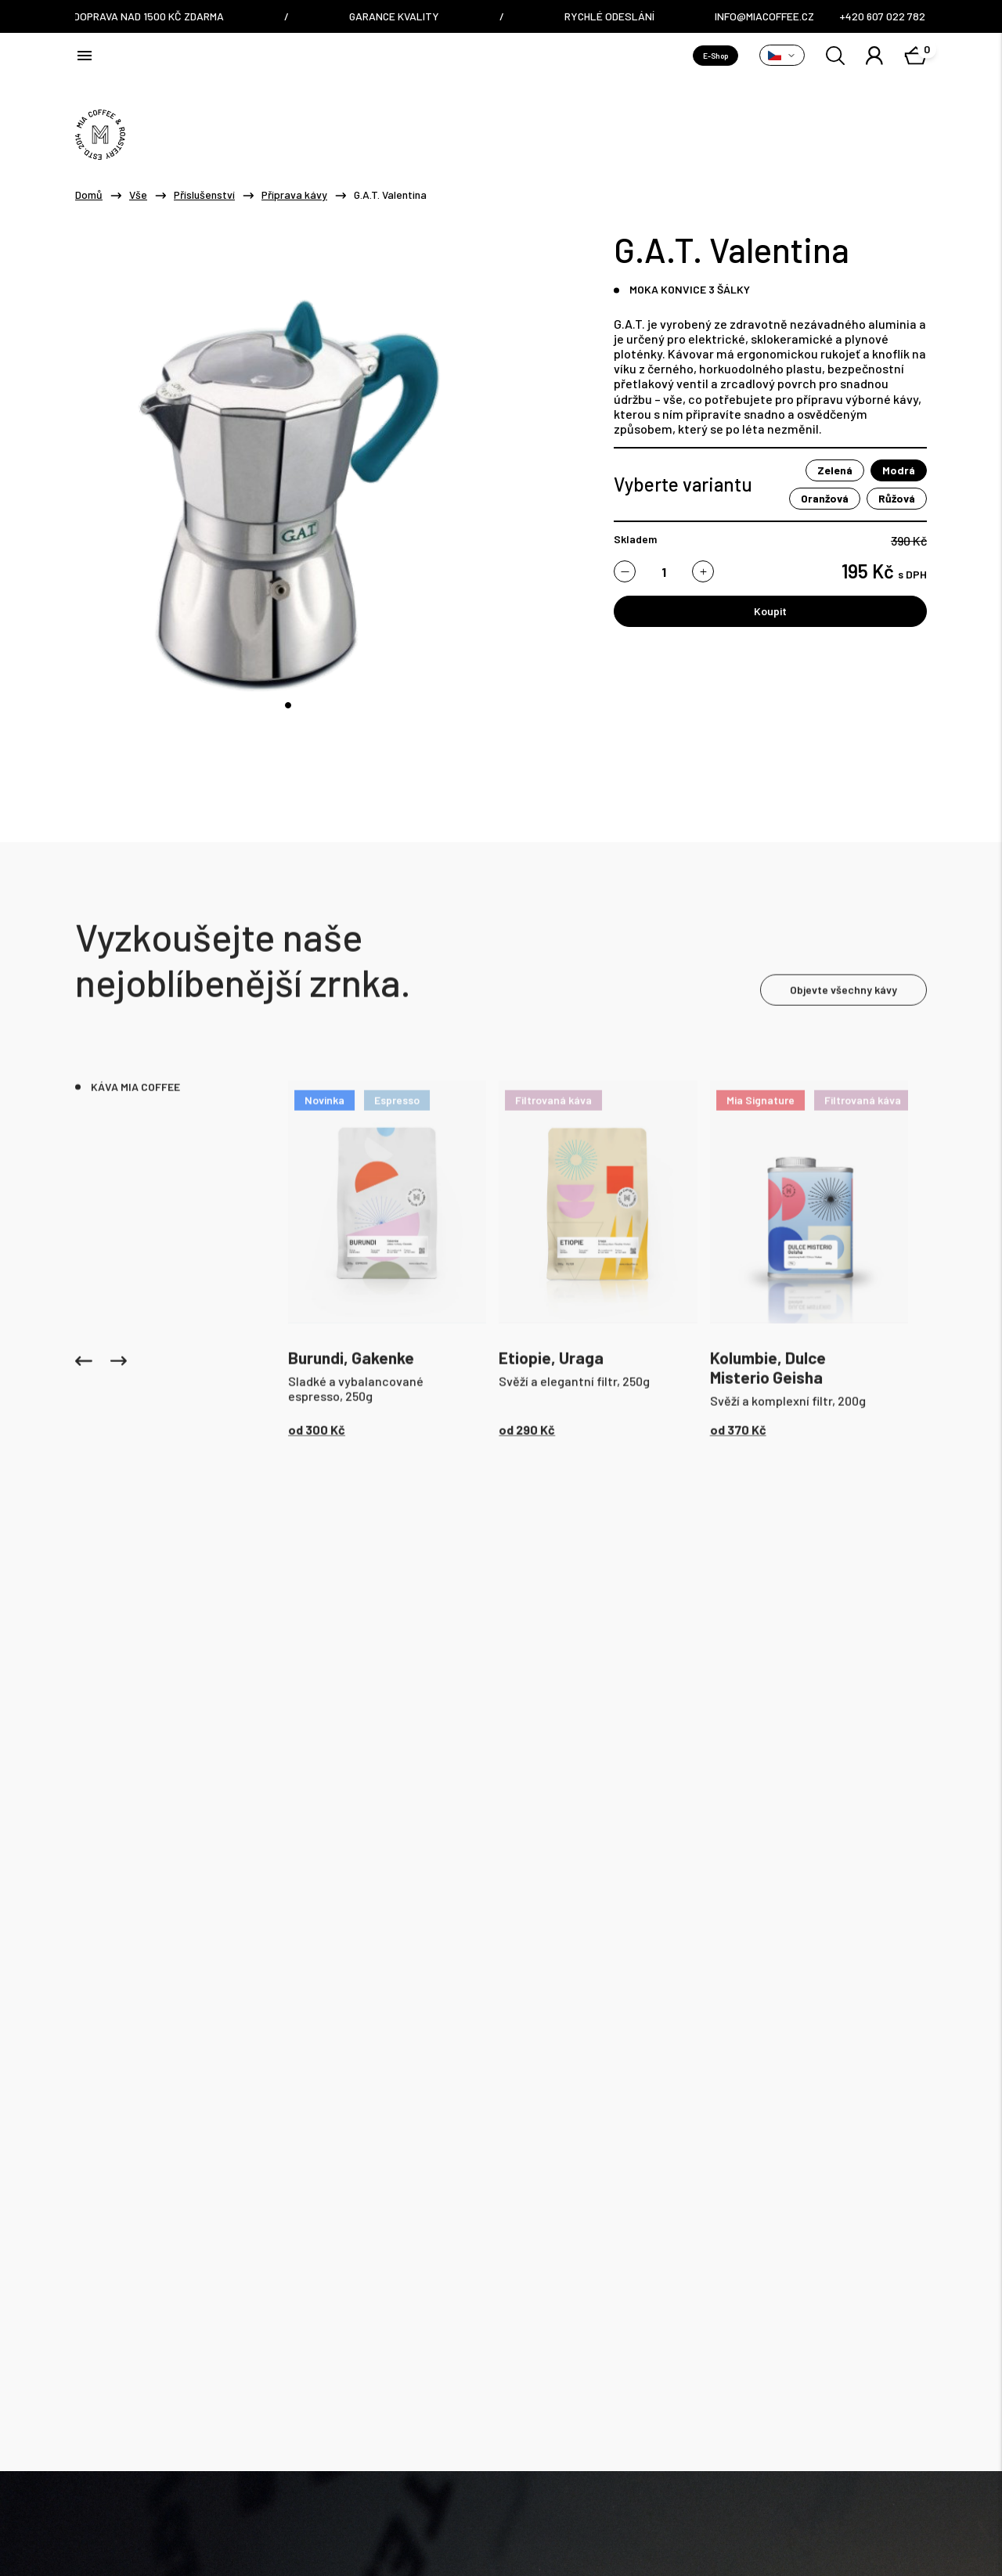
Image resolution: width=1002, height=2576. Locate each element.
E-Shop (715, 55)
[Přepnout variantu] (782, 55)
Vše (138, 195)
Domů (89, 195)
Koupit (770, 611)
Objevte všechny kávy (843, 988)
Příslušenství (204, 195)
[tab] (288, 705)
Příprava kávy (294, 195)
